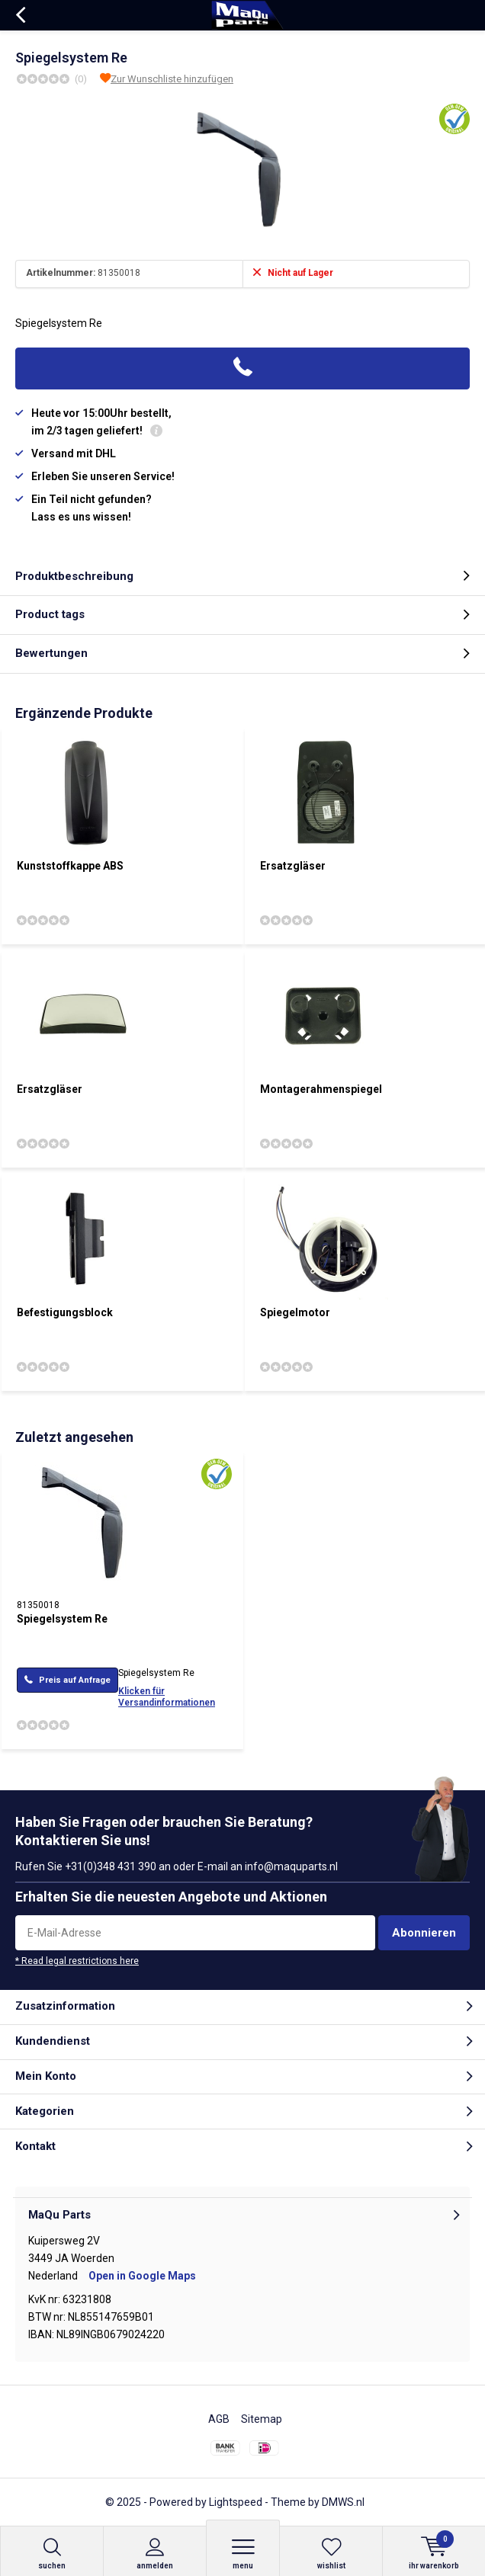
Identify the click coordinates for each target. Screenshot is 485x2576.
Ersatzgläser (293, 866)
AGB (219, 2419)
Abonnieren (424, 1933)
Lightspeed (235, 2502)
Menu (243, 2553)
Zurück (20, 15)
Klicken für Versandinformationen (166, 1697)
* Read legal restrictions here (77, 1961)
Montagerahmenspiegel (321, 1089)
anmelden (155, 2553)
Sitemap (261, 2419)
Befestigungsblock (65, 1312)
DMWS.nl (343, 2502)
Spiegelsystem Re (62, 1619)
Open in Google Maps (142, 2276)
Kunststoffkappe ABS (70, 866)
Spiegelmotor (295, 1312)
